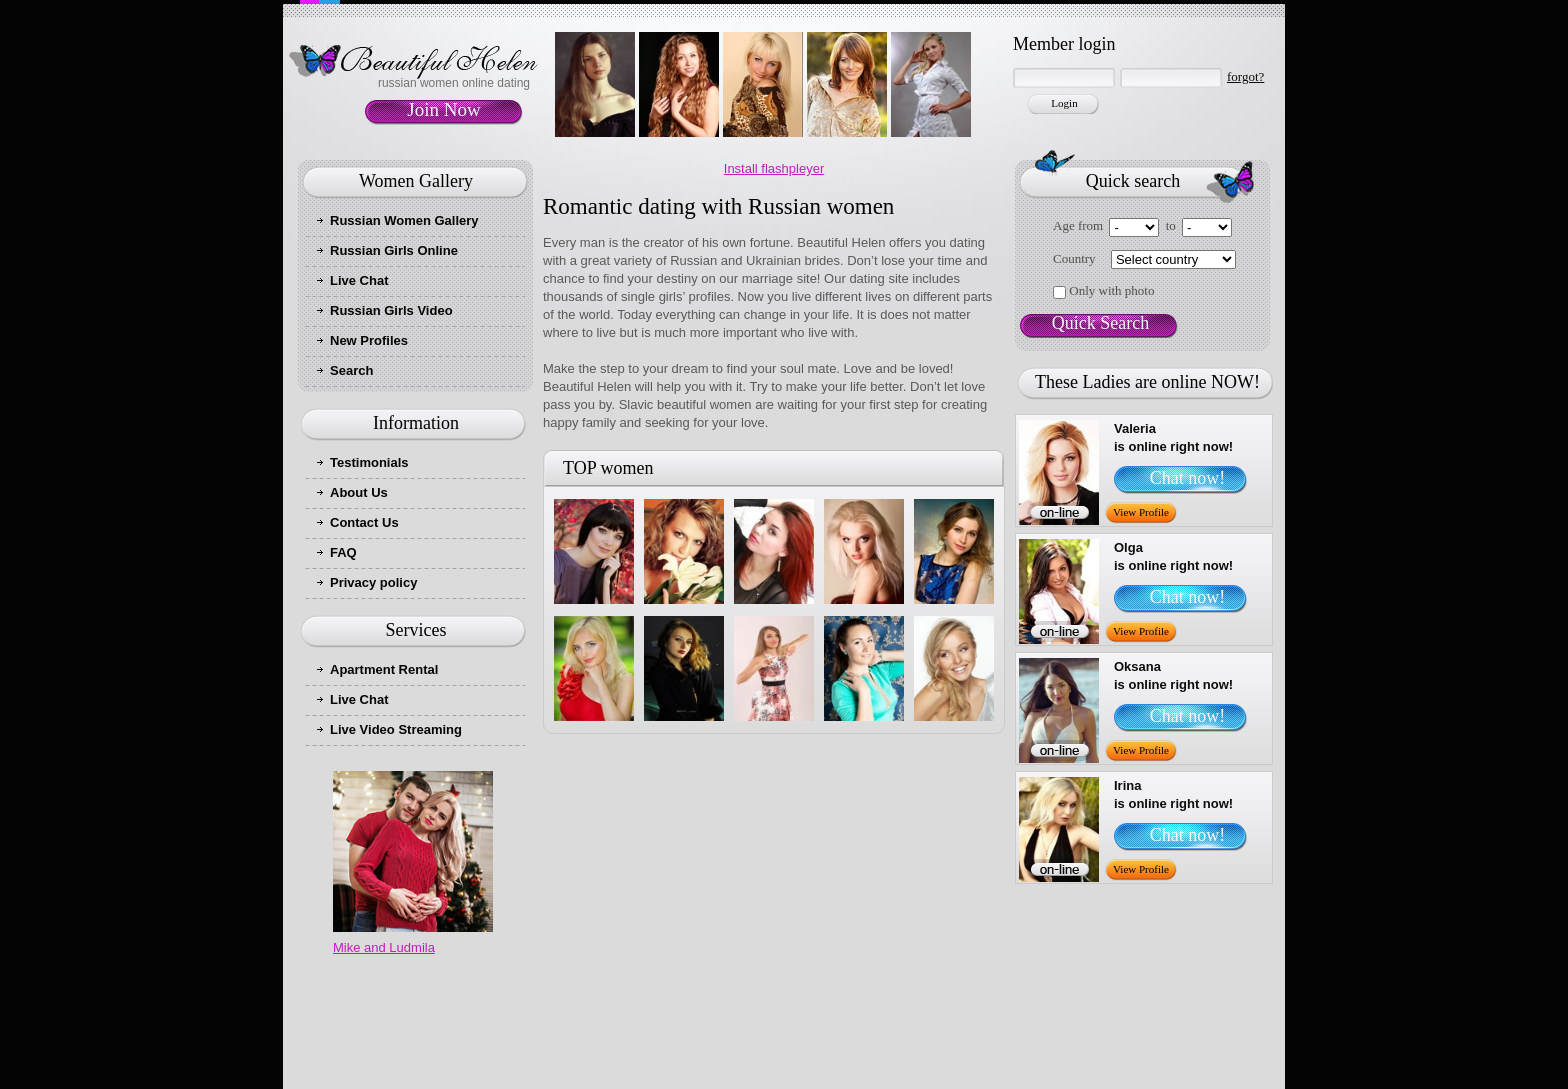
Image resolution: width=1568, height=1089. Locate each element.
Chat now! (1188, 478)
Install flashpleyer (774, 168)
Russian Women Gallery (404, 220)
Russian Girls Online (394, 250)
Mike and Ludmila (384, 947)
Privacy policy (373, 582)
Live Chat (359, 280)
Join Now (443, 109)
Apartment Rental (384, 669)
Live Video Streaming (396, 729)
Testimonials (369, 462)
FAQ (343, 552)
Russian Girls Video (391, 310)
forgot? (1245, 76)
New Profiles (369, 340)
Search (351, 370)
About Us (359, 492)
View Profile (1141, 512)
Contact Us (364, 522)
